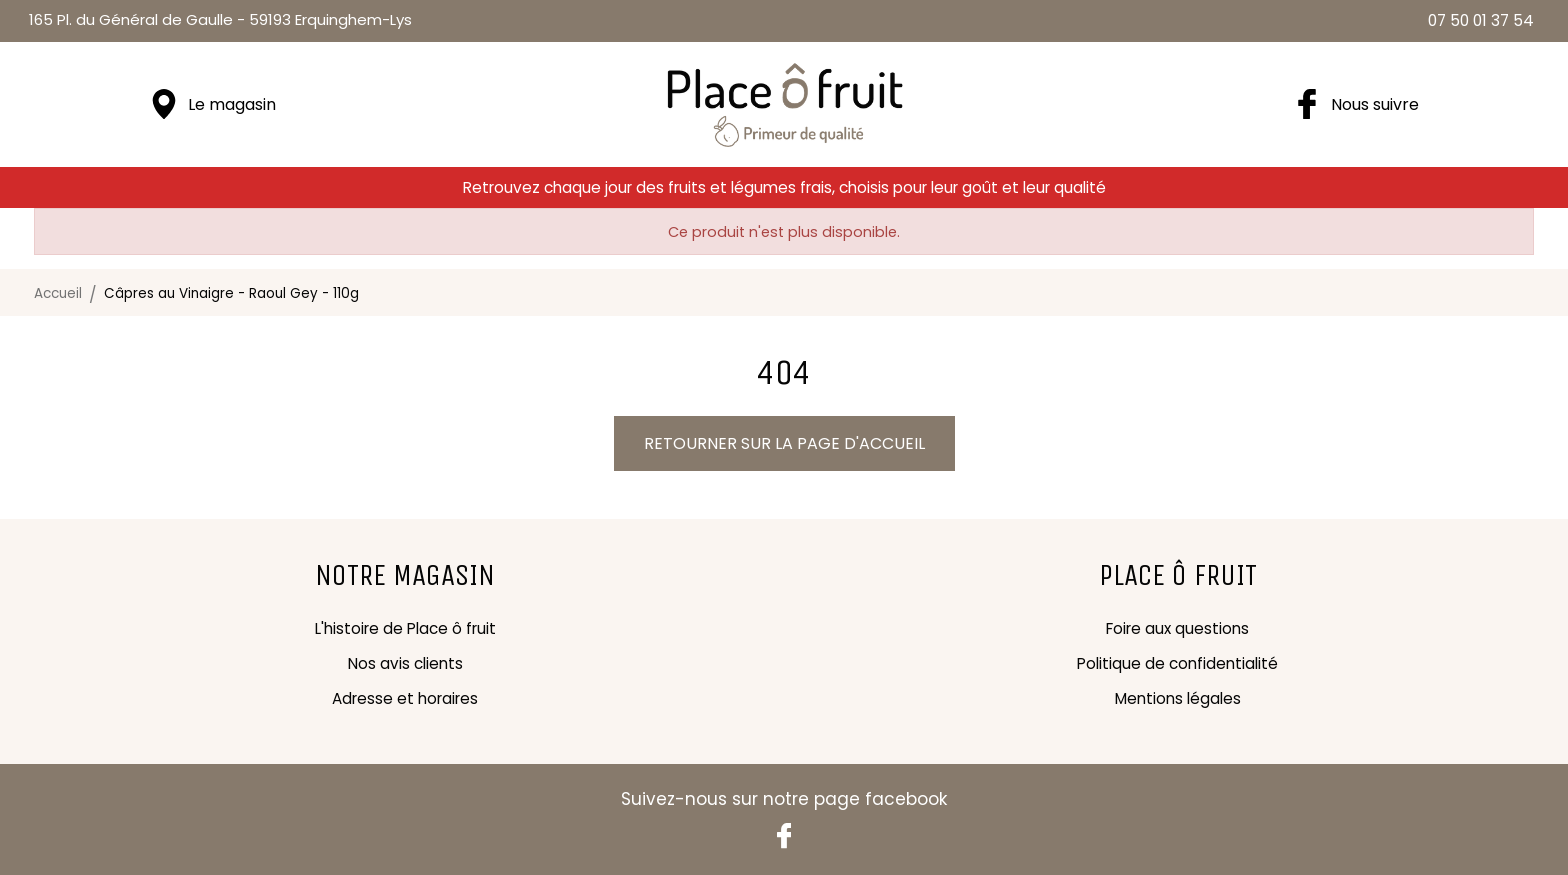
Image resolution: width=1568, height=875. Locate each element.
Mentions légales (1178, 698)
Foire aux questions (1177, 628)
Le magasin (232, 104)
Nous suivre (1375, 104)
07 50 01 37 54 (1481, 20)
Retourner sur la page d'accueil (784, 443)
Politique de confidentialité (1177, 663)
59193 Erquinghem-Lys (220, 19)
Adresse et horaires (405, 698)
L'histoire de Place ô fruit (405, 628)
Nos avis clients (405, 663)
